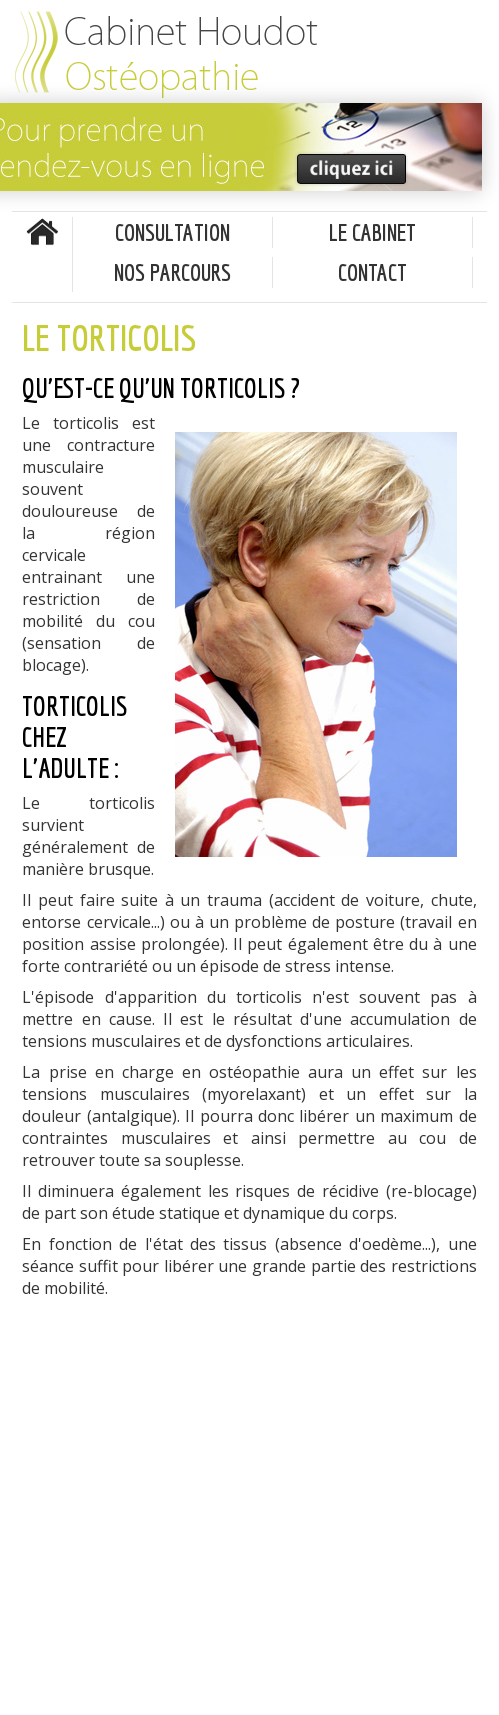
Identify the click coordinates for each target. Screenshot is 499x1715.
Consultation (172, 232)
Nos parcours (172, 272)
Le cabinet (372, 232)
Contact (372, 272)
